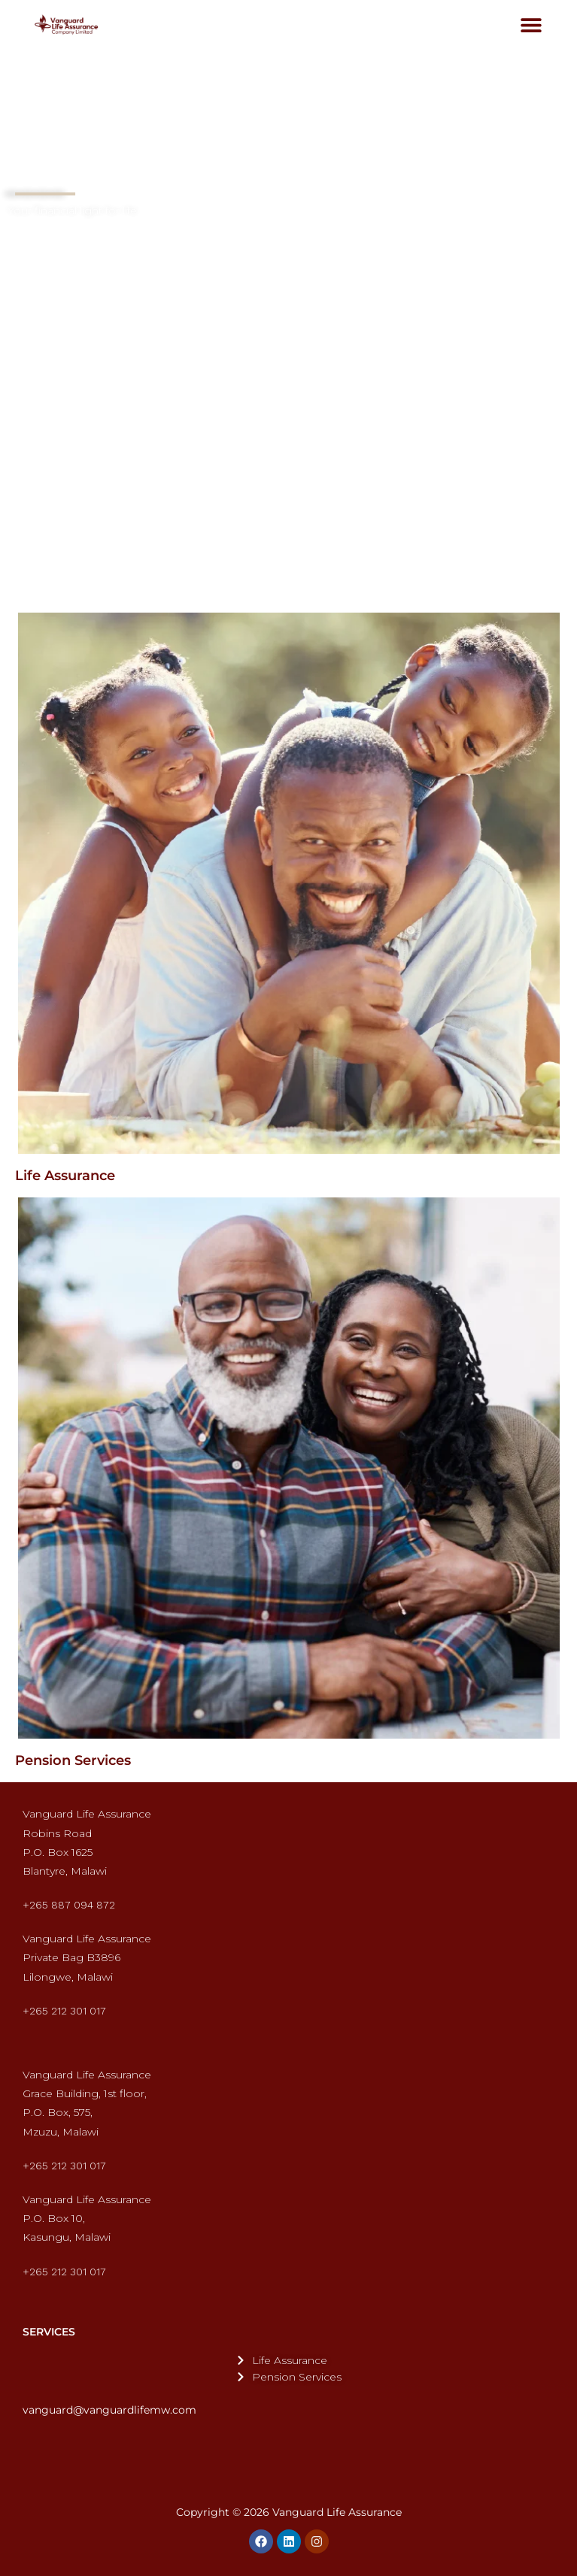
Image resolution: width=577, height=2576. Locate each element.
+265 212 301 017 (64, 2011)
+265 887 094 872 (69, 1905)
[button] (531, 24)
